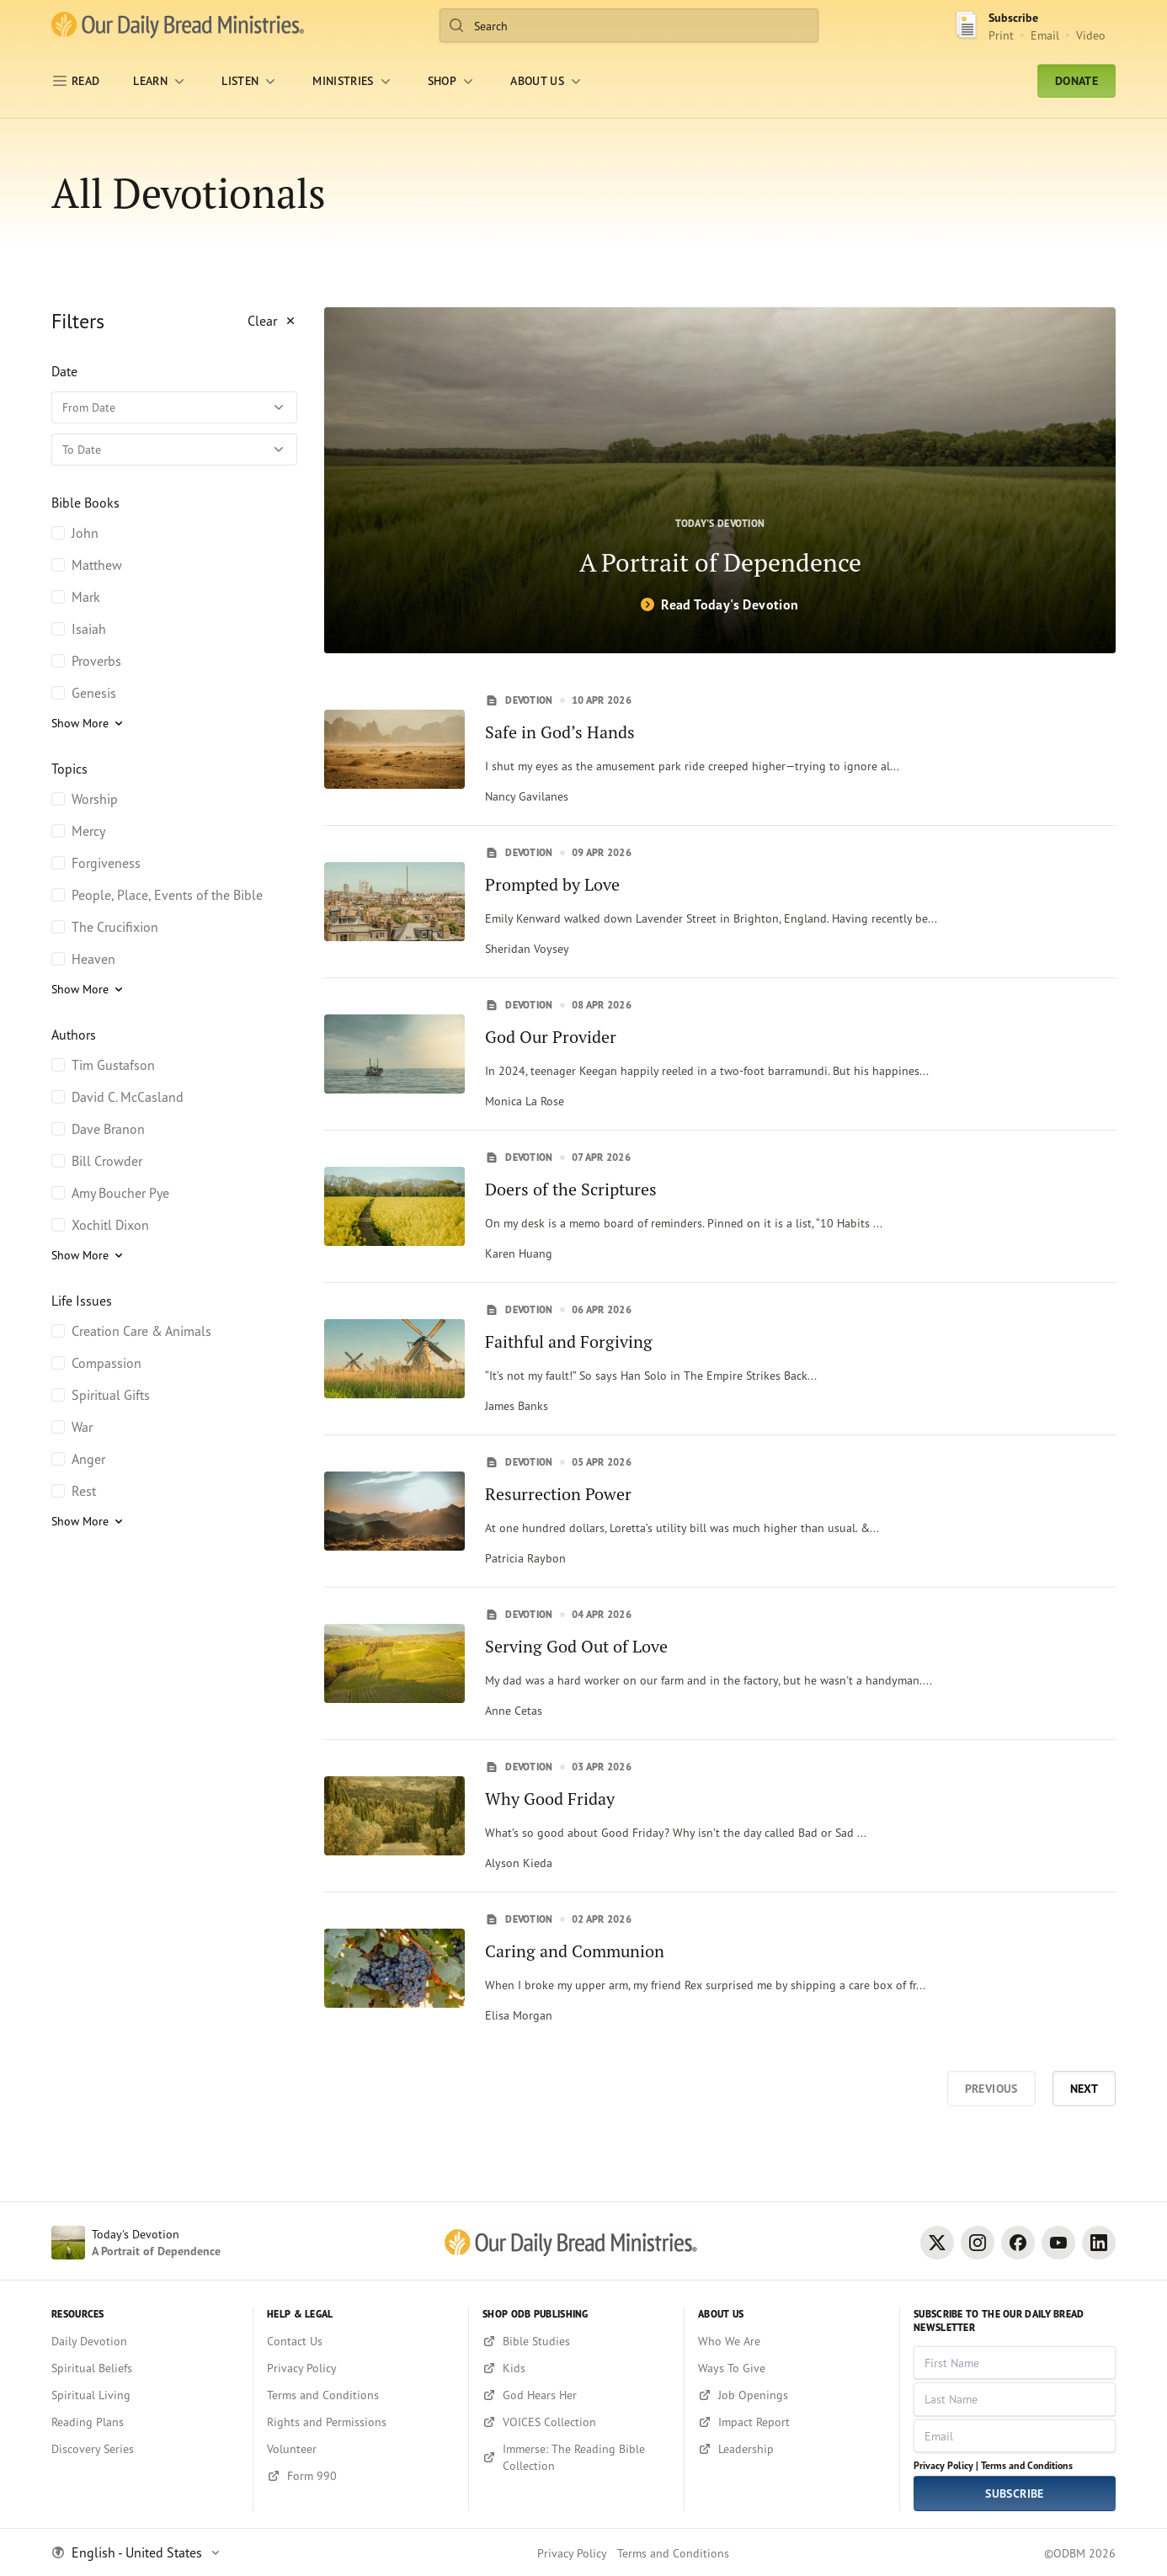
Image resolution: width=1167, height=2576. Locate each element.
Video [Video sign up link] (1091, 35)
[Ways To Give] (792, 2368)
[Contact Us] (361, 2341)
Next (1084, 2088)
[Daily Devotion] (145, 2341)
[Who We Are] (792, 2341)
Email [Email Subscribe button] (1045, 35)
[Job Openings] (792, 2395)
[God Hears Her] (576, 2395)
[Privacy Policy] (361, 2368)
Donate (1076, 80)
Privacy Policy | (946, 2465)
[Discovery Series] (145, 2448)
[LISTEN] (250, 81)
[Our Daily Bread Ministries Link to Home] (177, 25)
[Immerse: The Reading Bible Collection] (576, 2457)
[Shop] (452, 81)
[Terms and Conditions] (361, 2395)
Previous (991, 2088)
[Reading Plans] (145, 2422)
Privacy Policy (572, 2553)
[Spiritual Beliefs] (145, 2368)
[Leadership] (792, 2448)
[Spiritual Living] (145, 2395)
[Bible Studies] (576, 2341)
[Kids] (576, 2368)
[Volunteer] (361, 2448)
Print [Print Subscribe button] (1001, 35)
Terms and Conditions (1027, 2465)
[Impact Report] (792, 2422)
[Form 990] (361, 2475)
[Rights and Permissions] (361, 2422)
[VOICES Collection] (576, 2422)
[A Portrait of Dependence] (720, 480)
